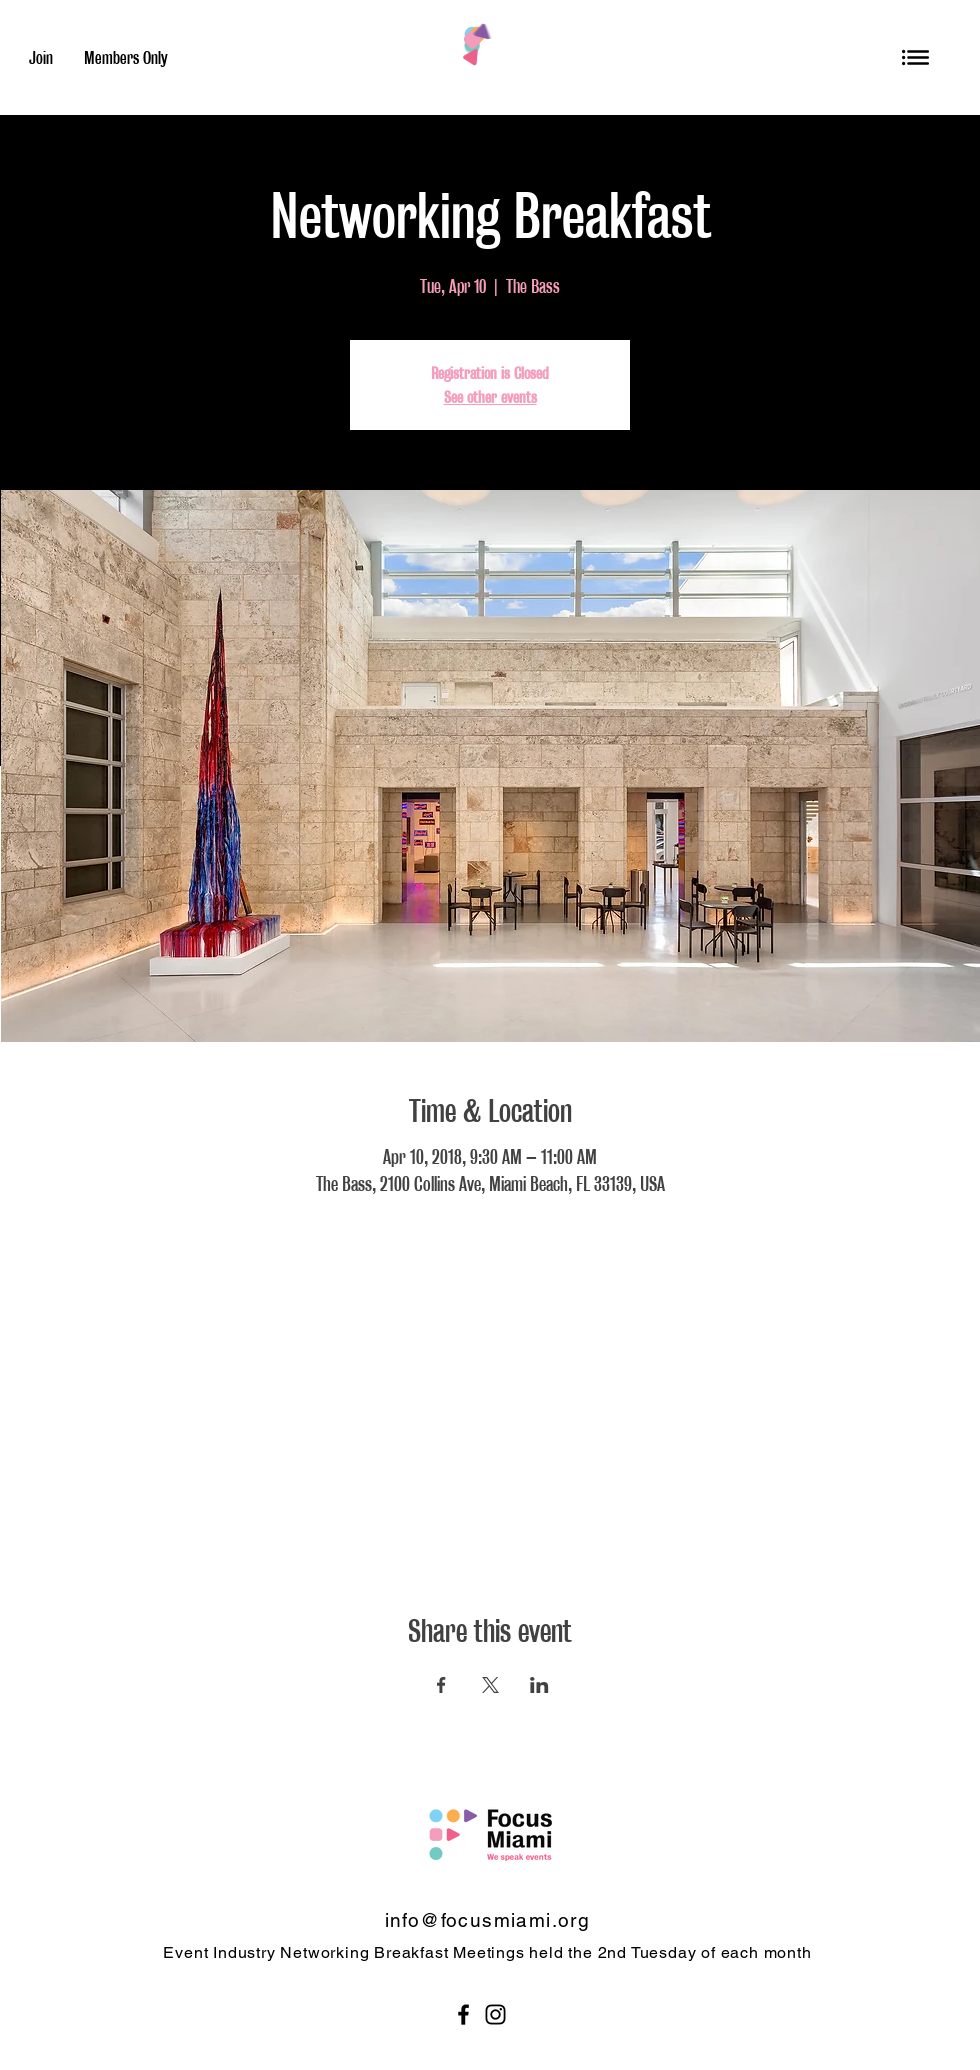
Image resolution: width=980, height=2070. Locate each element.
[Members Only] (126, 57)
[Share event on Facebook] (441, 1685)
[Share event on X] (490, 1685)
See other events (490, 397)
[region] (916, 57)
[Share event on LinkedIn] (539, 1685)
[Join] (41, 57)
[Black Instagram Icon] (495, 2014)
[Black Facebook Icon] (463, 2014)
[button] (915, 57)
